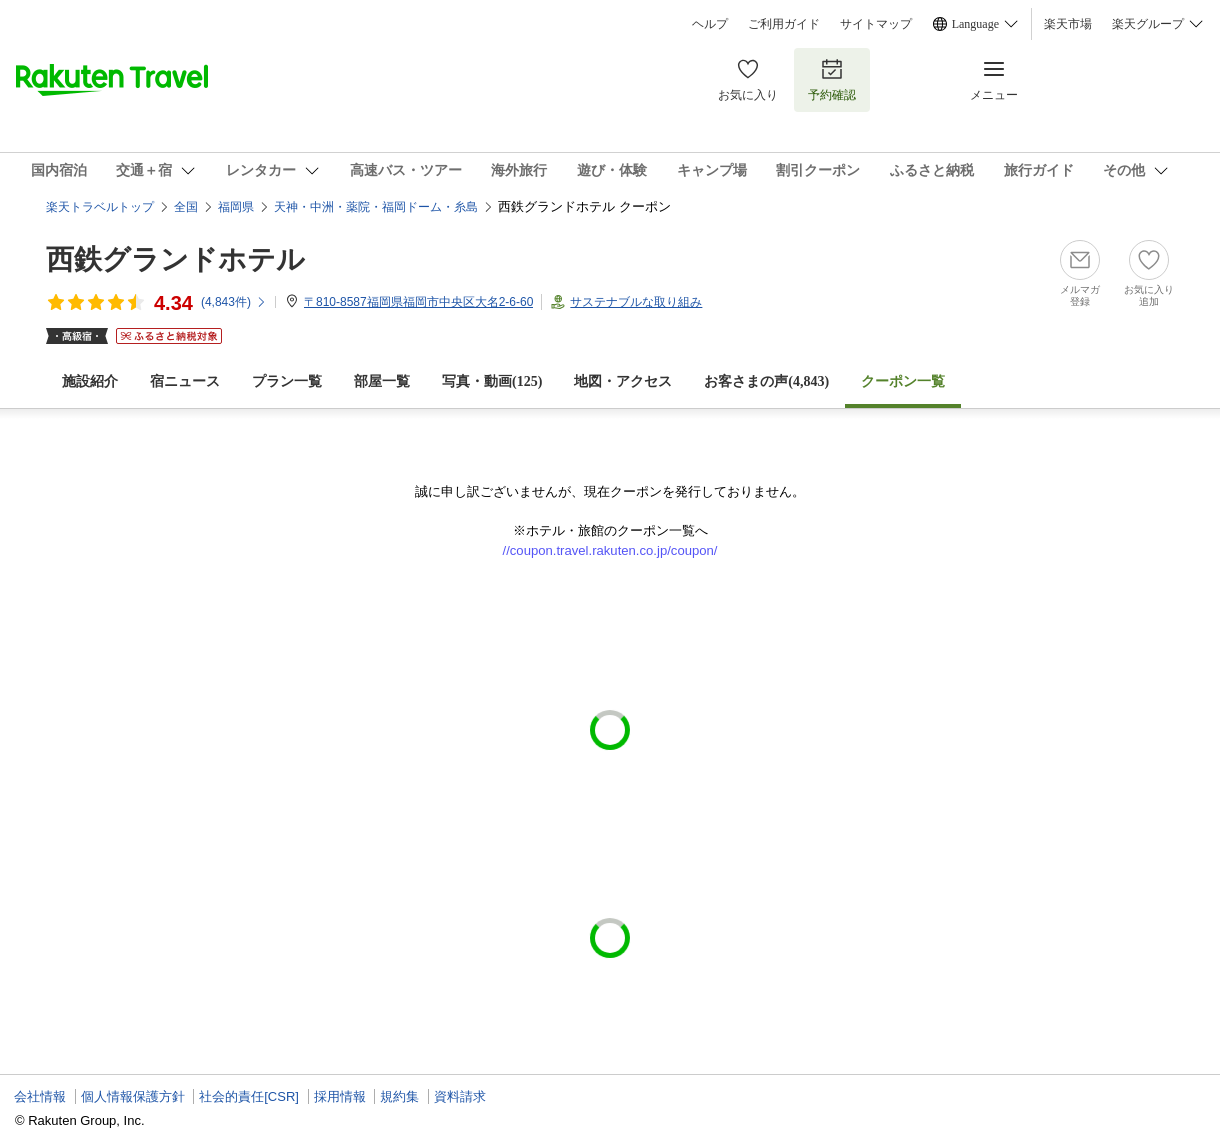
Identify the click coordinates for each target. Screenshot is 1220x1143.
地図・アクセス (623, 381)
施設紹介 (90, 381)
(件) (234, 302)
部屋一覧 (382, 381)
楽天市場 (1068, 24)
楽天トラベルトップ (100, 207)
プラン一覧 (287, 381)
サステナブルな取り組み (636, 302)
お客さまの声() (766, 381)
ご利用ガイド (784, 24)
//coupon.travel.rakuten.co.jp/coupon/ (610, 550)
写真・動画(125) (492, 381)
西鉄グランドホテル (175, 259)
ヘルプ (710, 24)
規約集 (399, 1096)
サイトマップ (876, 24)
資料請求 (460, 1096)
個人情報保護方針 (133, 1096)
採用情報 (340, 1096)
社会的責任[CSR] (249, 1096)
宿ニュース (185, 381)
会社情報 (40, 1096)
